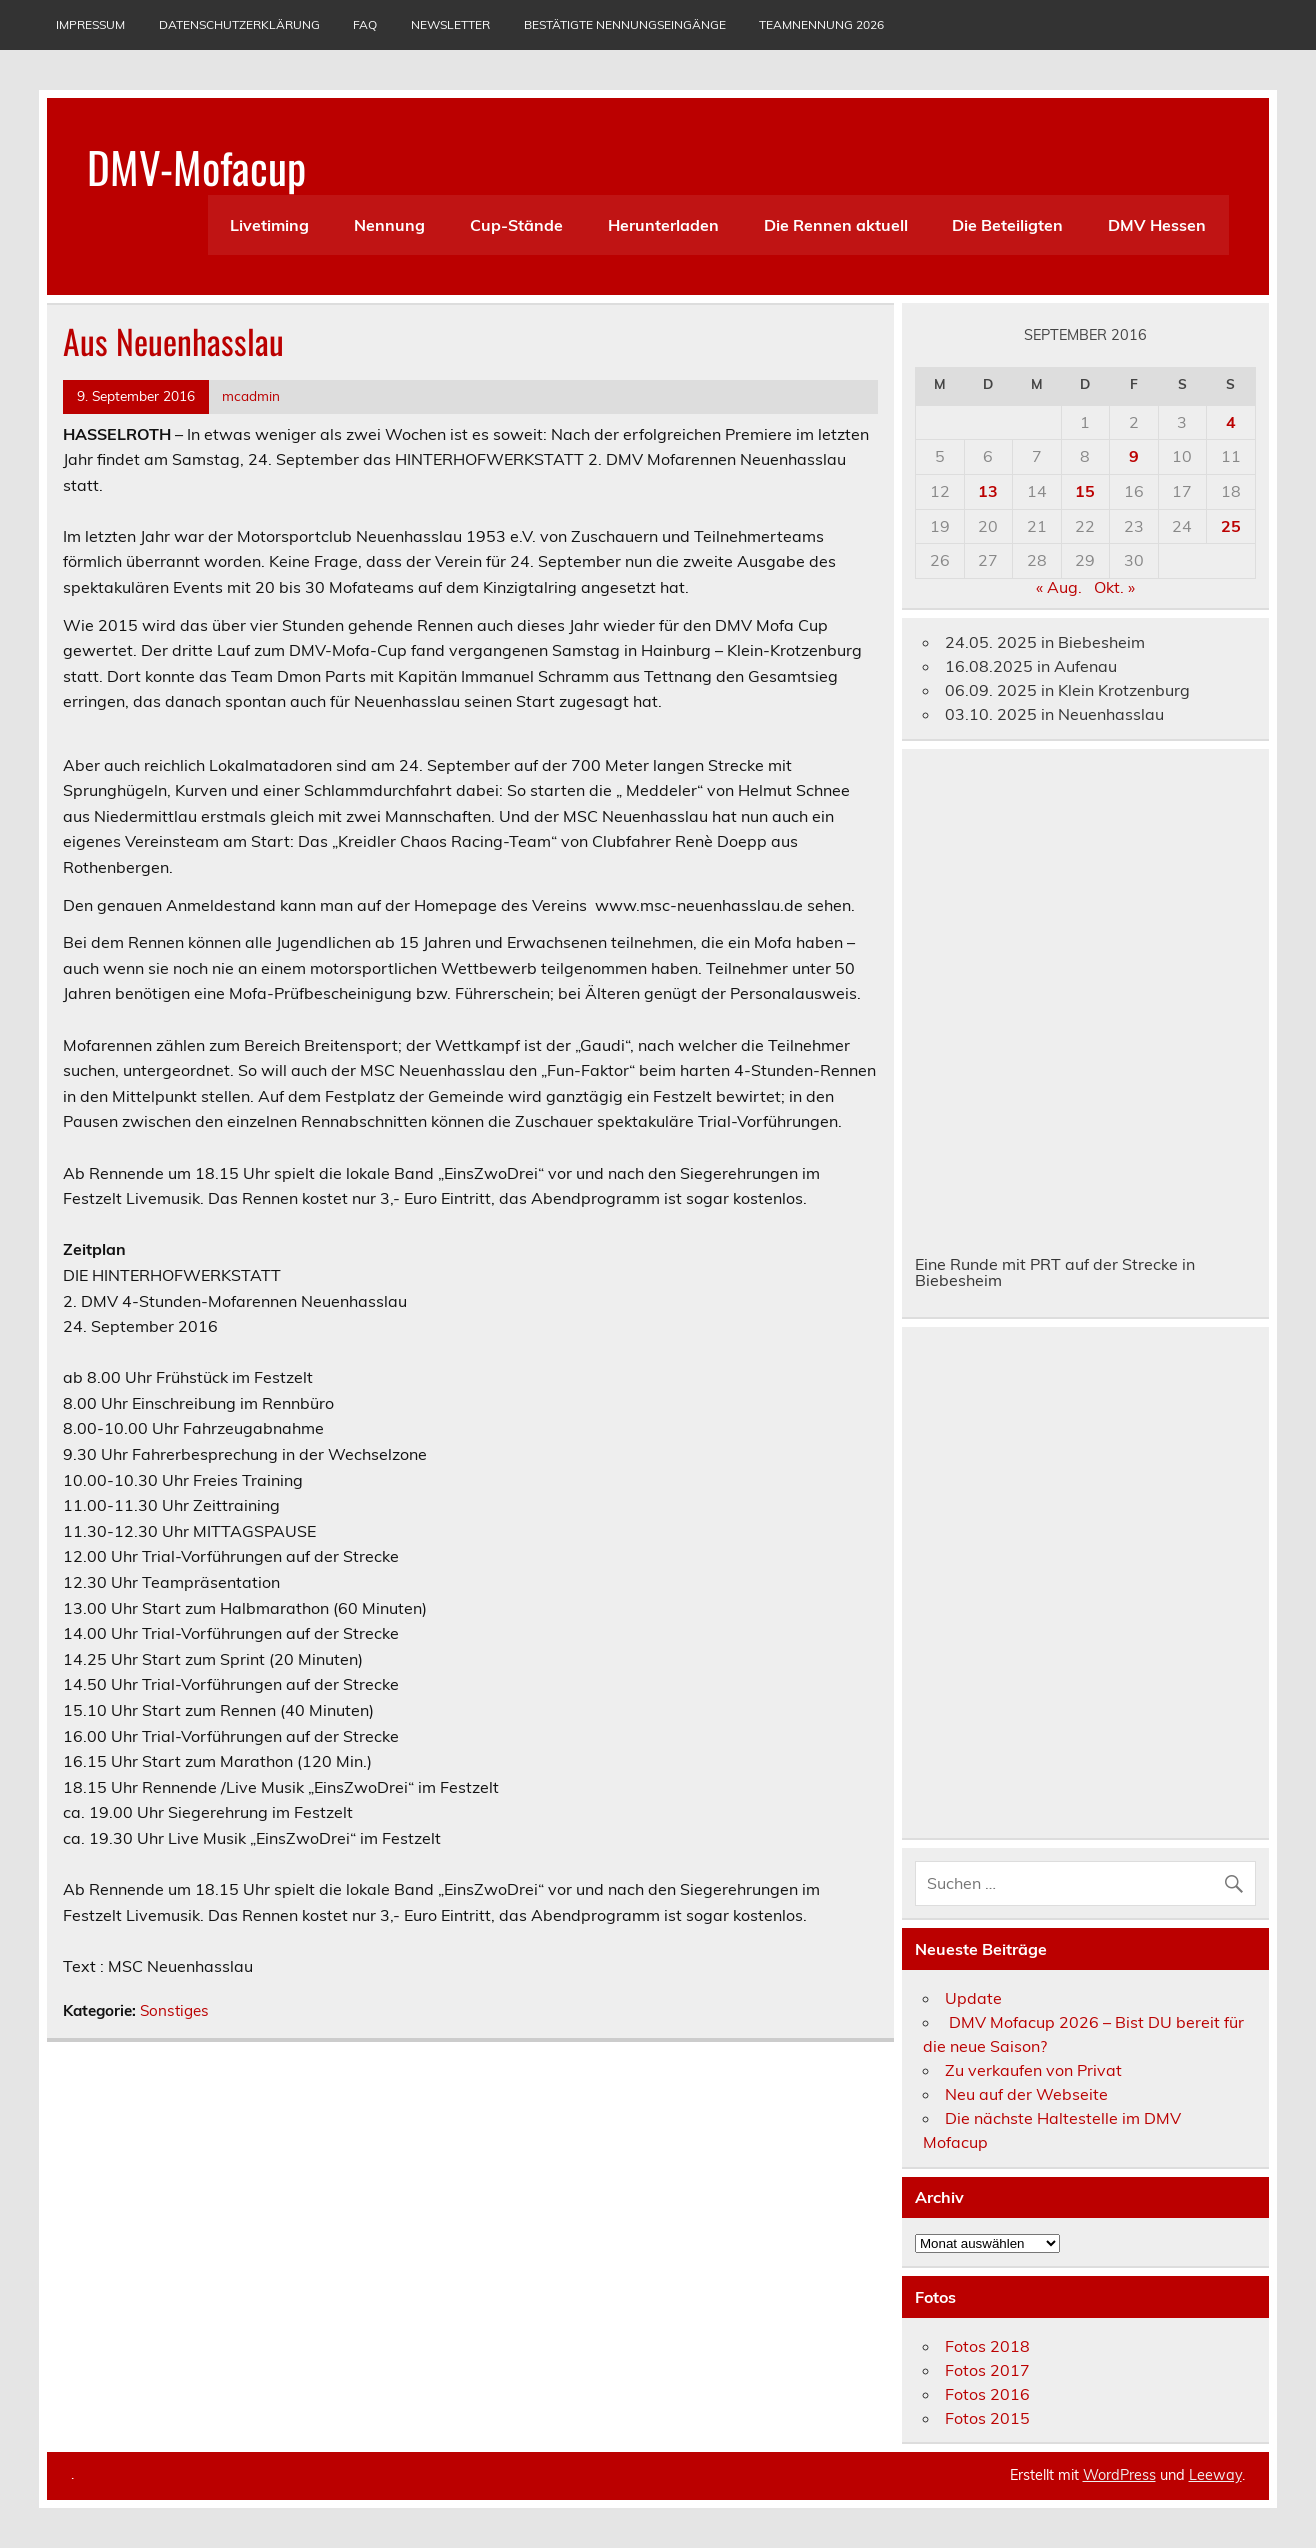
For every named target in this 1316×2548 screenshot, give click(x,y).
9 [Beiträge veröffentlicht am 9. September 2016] (1134, 456)
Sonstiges (174, 2010)
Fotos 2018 (987, 2346)
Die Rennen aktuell (836, 225)
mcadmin (251, 395)
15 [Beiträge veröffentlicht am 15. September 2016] (1085, 491)
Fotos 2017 (987, 2370)
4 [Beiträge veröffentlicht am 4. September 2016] (1231, 422)
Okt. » (1114, 587)
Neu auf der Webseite (1026, 2094)
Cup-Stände (516, 225)
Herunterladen (663, 225)
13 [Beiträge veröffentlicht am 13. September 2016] (988, 491)
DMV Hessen (1157, 225)
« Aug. (1059, 587)
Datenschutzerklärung (239, 24)
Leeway (1215, 2475)
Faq (365, 24)
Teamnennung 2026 (821, 24)
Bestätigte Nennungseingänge (625, 24)
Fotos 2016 (987, 2394)
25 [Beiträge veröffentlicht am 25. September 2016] (1231, 526)
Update (973, 1998)
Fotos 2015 (987, 2418)
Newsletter (450, 24)
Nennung (389, 225)
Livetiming (269, 225)
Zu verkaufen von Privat (1033, 2070)
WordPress (1119, 2475)
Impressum (90, 24)
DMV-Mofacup (196, 166)
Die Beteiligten (1007, 225)
